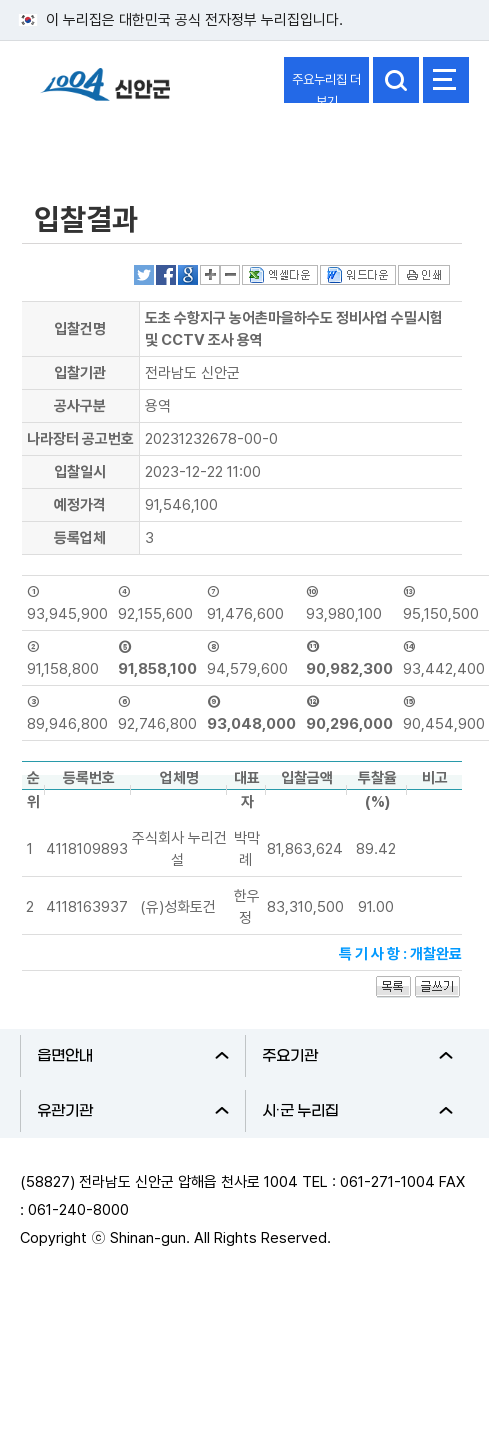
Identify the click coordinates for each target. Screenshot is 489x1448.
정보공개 (66, 143)
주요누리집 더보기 (326, 87)
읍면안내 (133, 1056)
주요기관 (358, 1056)
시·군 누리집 (358, 1111)
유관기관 (133, 1111)
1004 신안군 (105, 93)
